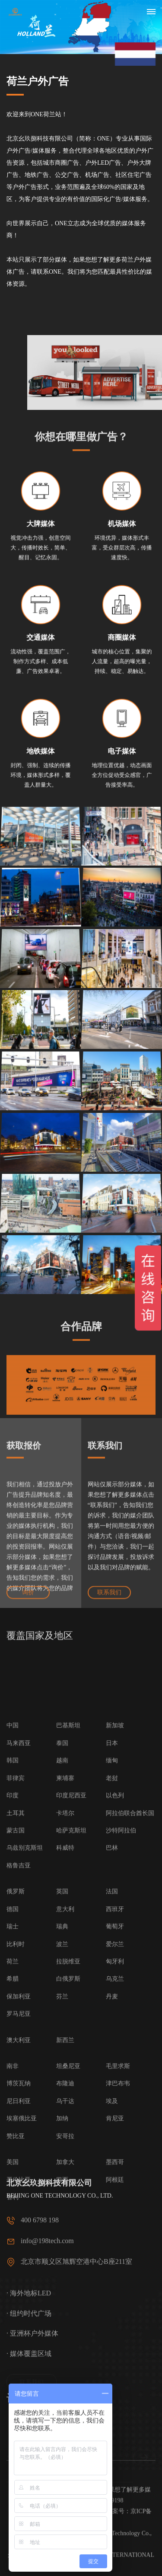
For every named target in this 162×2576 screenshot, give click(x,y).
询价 (28, 1601)
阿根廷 (115, 2538)
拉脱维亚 (68, 2320)
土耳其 (15, 2171)
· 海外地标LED (28, 2355)
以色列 (115, 2154)
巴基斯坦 (68, 2084)
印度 (12, 2154)
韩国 (12, 2119)
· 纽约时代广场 (28, 2375)
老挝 (112, 2136)
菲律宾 (15, 2136)
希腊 (12, 2337)
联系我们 (109, 1601)
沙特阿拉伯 (121, 2189)
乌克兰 (115, 2337)
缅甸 (112, 2119)
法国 (112, 2250)
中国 (12, 2084)
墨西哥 (115, 2521)
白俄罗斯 (68, 2337)
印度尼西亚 (71, 2154)
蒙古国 (15, 2189)
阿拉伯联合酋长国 (130, 2171)
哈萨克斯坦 (71, 2189)
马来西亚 (18, 2101)
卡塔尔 (65, 2171)
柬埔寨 (65, 2136)
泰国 (62, 2101)
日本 (112, 2101)
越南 (62, 2119)
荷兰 (12, 2320)
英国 (62, 2250)
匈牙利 (115, 2320)
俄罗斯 (15, 2250)
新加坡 (115, 2084)
